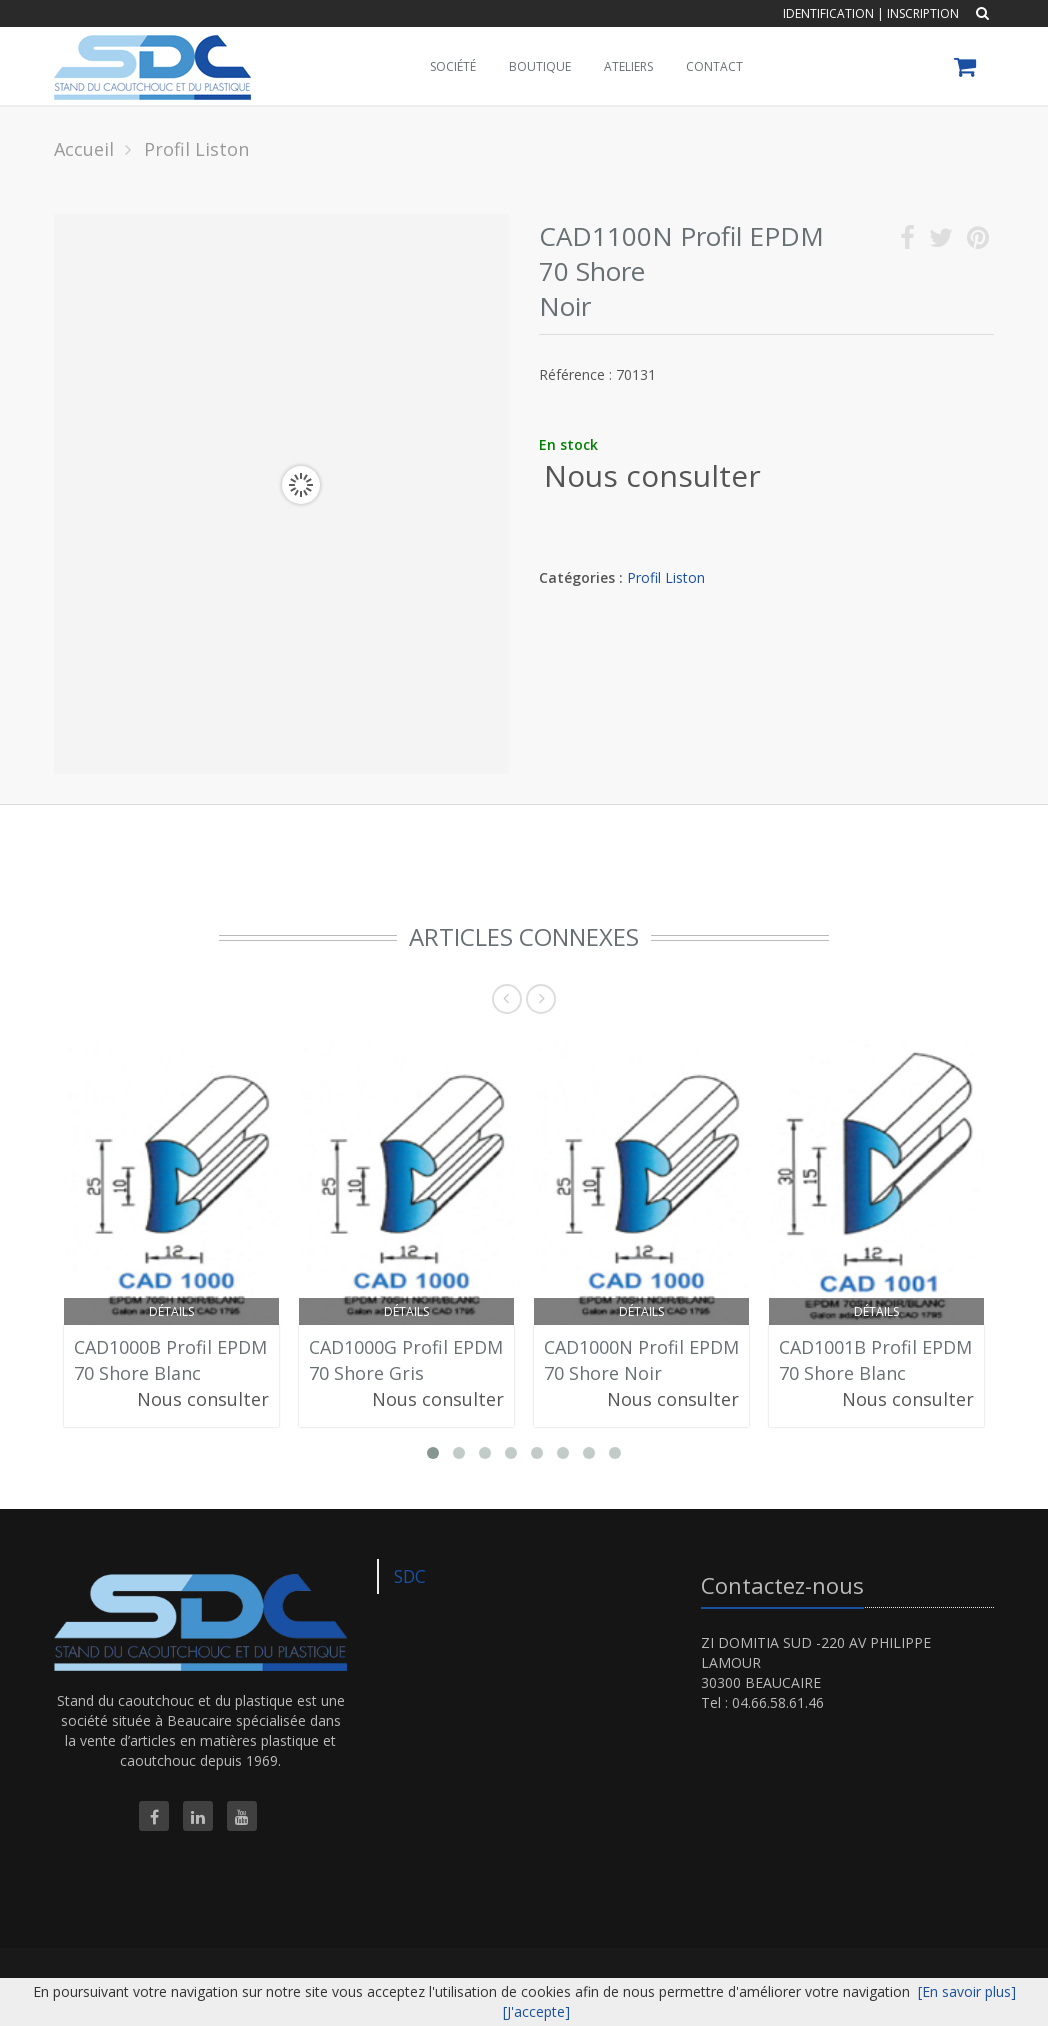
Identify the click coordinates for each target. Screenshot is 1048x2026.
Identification (828, 13)
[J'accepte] (536, 2011)
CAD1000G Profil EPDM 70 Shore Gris (406, 1360)
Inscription (923, 13)
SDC (410, 1576)
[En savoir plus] (967, 1991)
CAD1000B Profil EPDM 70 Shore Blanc (170, 1360)
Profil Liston (666, 577)
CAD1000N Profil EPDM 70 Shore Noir (641, 1360)
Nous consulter (652, 475)
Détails (171, 1311)
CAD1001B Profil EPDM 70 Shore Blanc (875, 1360)
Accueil (84, 149)
